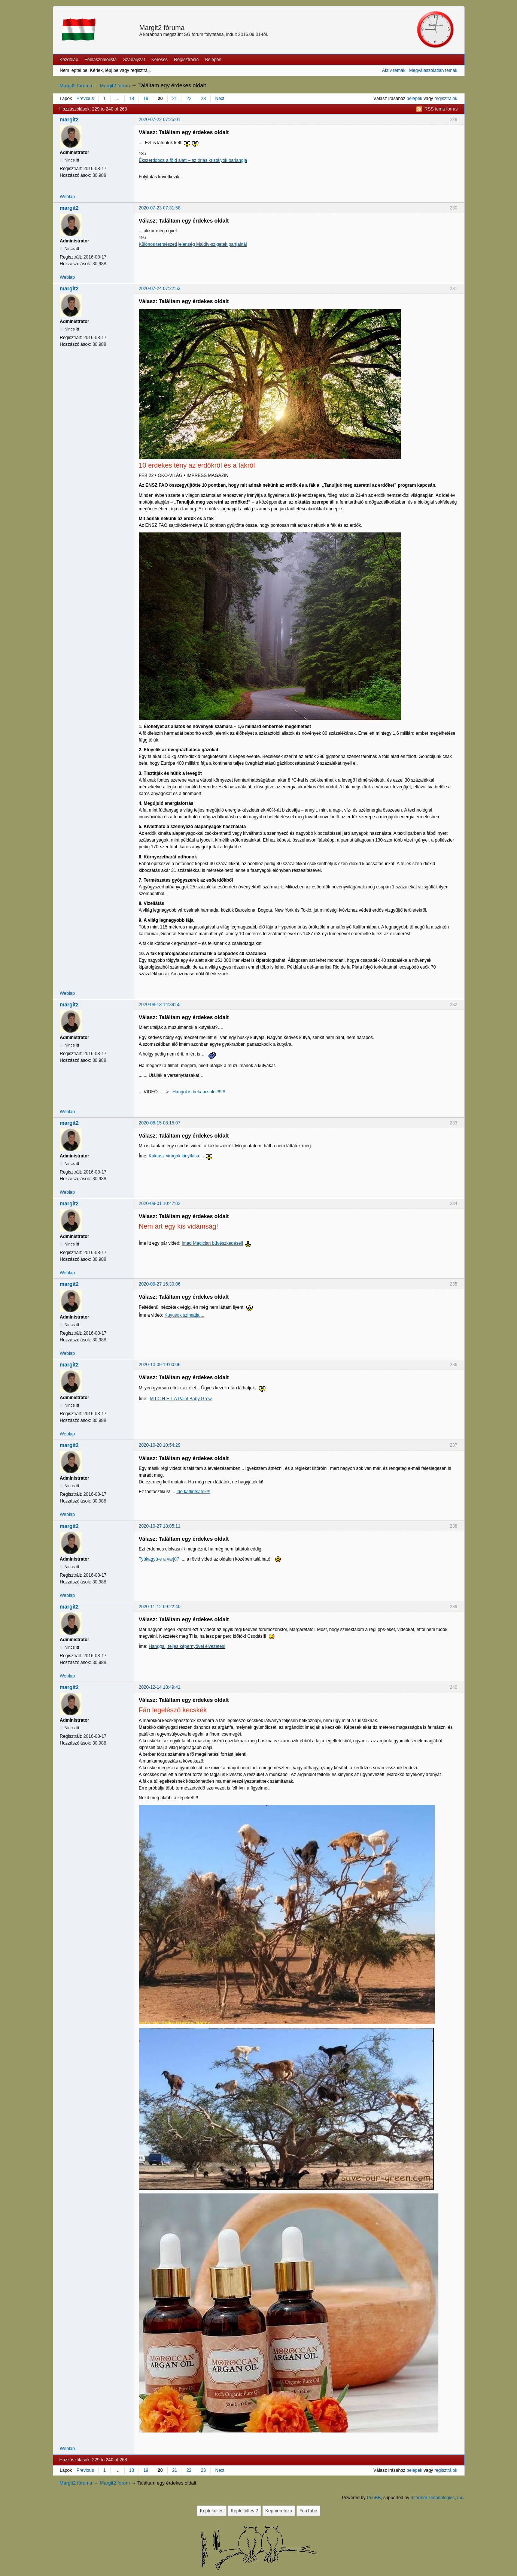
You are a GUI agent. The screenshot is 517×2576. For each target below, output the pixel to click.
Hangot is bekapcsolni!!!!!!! (199, 1091)
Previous (85, 98)
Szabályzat (134, 59)
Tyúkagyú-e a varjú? (159, 1559)
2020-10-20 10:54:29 (159, 1445)
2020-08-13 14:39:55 (159, 1004)
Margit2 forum (115, 85)
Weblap (67, 196)
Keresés (159, 59)
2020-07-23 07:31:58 (159, 208)
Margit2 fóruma (162, 27)
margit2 (69, 120)
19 (145, 98)
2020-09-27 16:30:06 (159, 1284)
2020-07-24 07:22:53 (159, 288)
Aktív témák (393, 70)
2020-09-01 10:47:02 (159, 1203)
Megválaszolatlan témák (433, 70)
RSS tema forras (441, 109)
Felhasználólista (101, 59)
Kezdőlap (69, 59)
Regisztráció (186, 59)
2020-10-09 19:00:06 (159, 1364)
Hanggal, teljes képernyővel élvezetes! (187, 1646)
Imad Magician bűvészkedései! (212, 1243)
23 (203, 98)
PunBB (374, 2497)
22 (188, 98)
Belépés (213, 59)
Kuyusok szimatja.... (184, 1315)
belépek (414, 98)
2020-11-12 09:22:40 (159, 1606)
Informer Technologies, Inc (437, 2497)
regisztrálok (445, 98)
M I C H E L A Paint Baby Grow (181, 1398)
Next (220, 98)
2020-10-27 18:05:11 (159, 1526)
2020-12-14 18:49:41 (159, 1687)
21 (174, 98)
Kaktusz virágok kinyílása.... (176, 1156)
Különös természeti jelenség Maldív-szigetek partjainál (193, 244)
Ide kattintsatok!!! (193, 1491)
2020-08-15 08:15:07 (159, 1123)
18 (131, 98)
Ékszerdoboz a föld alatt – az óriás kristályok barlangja (193, 160)
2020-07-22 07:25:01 (159, 119)
